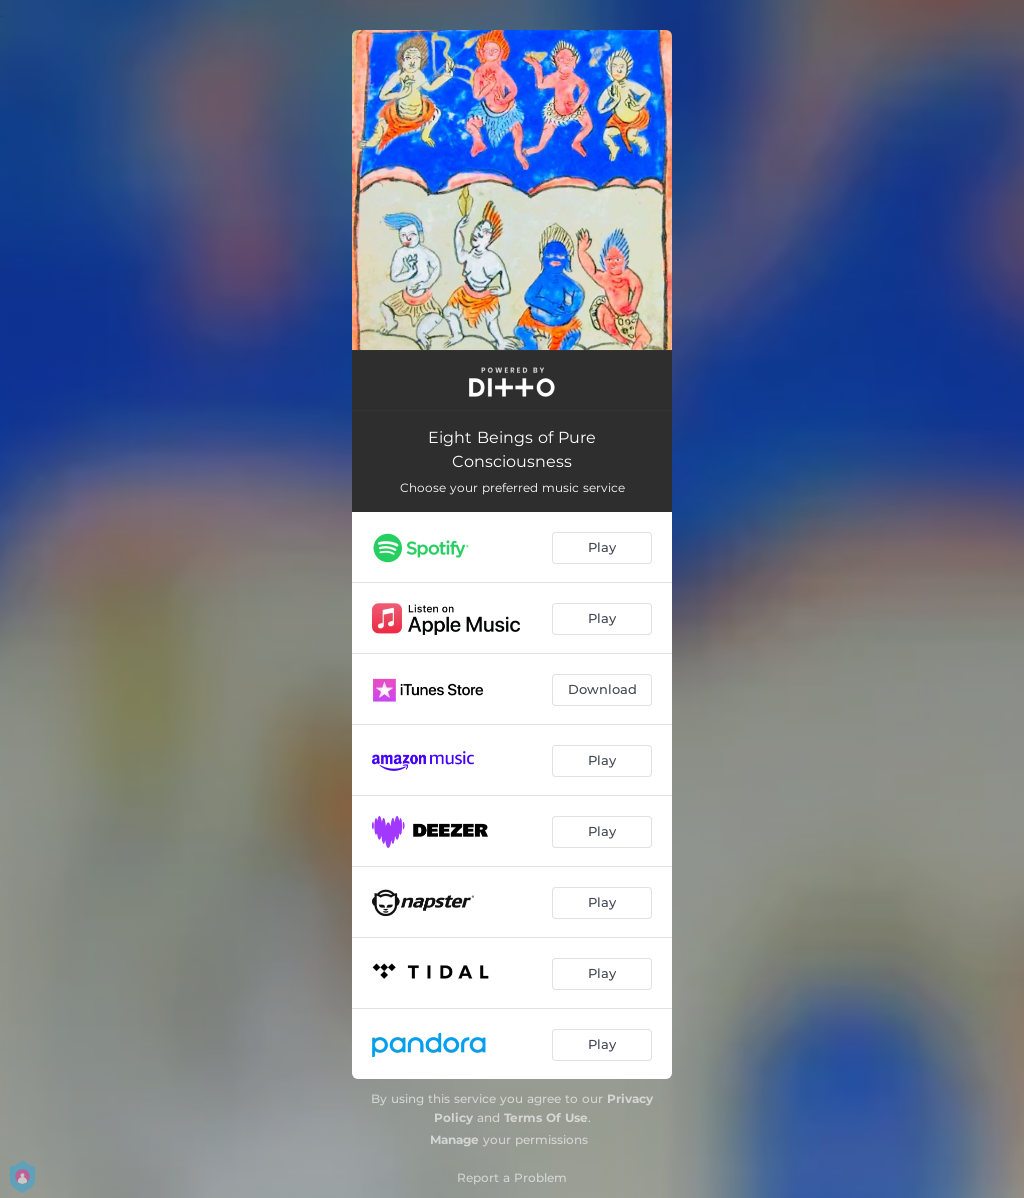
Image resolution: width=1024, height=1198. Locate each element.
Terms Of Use (546, 1117)
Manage (454, 1139)
